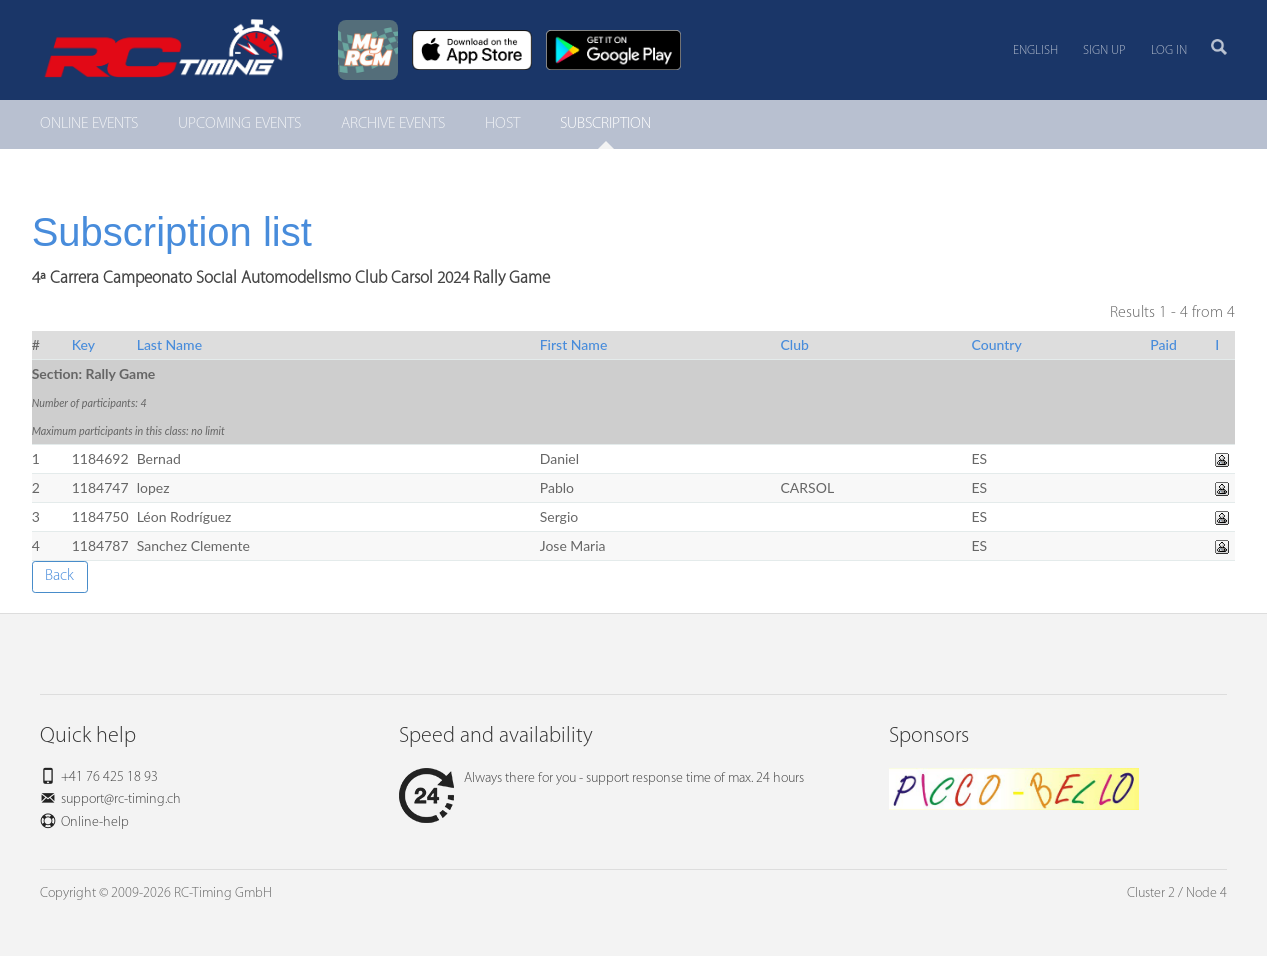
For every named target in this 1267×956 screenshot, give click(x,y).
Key (83, 344)
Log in (1169, 50)
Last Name (169, 344)
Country (996, 344)
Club (795, 344)
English (1035, 50)
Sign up (1104, 50)
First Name (574, 344)
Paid (1163, 344)
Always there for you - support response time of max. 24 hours (601, 778)
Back (59, 576)
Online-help (95, 822)
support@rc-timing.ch (121, 799)
